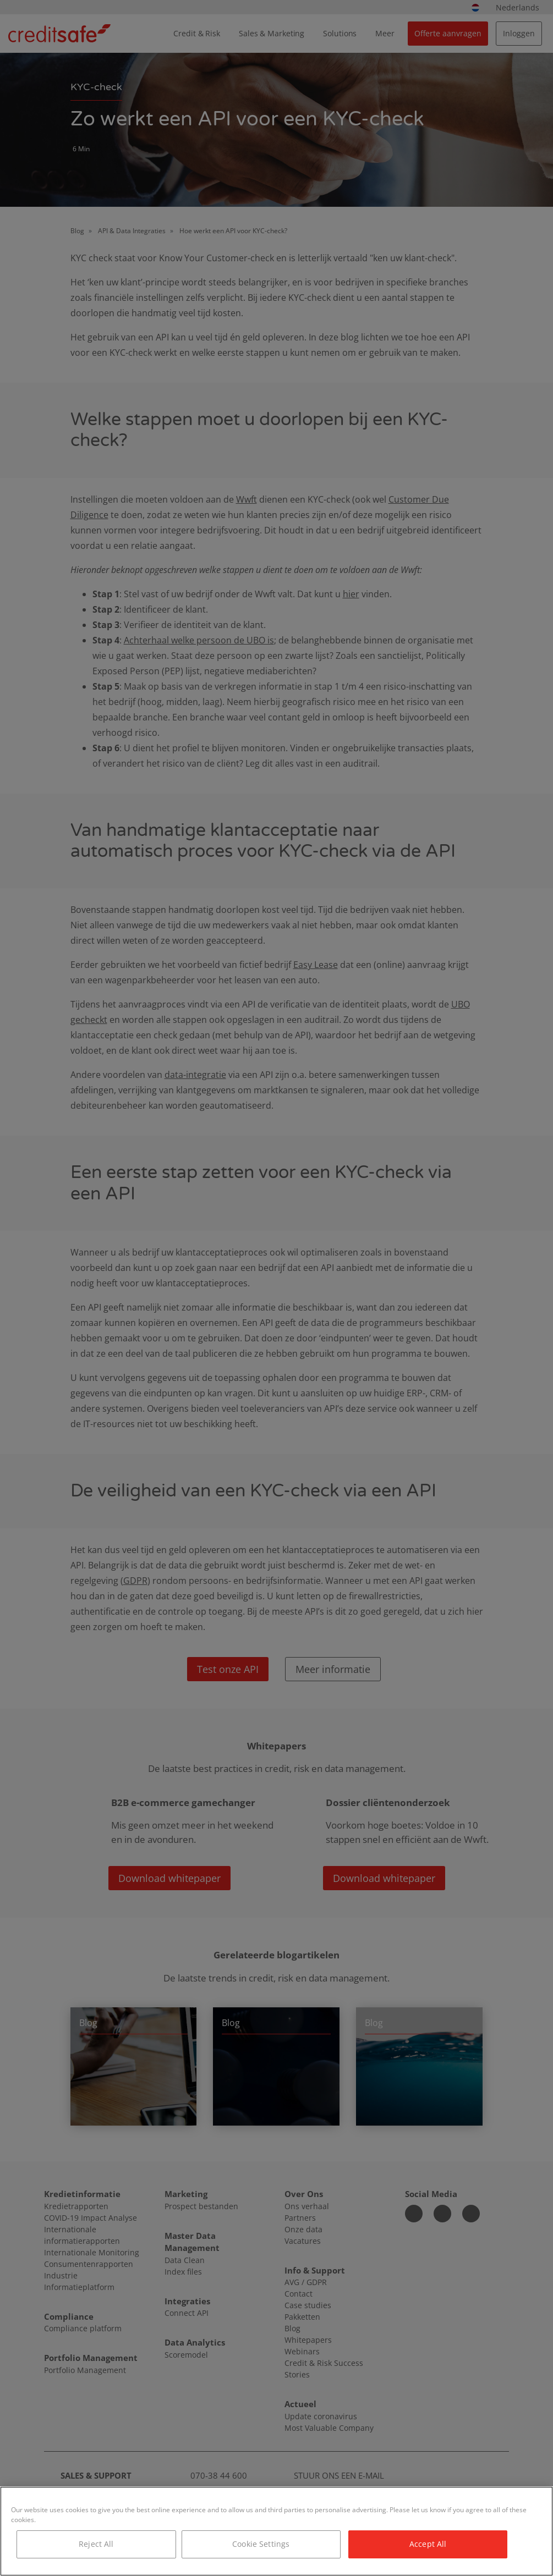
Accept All (427, 2544)
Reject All (96, 2544)
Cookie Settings (260, 2544)
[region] (276, 2531)
